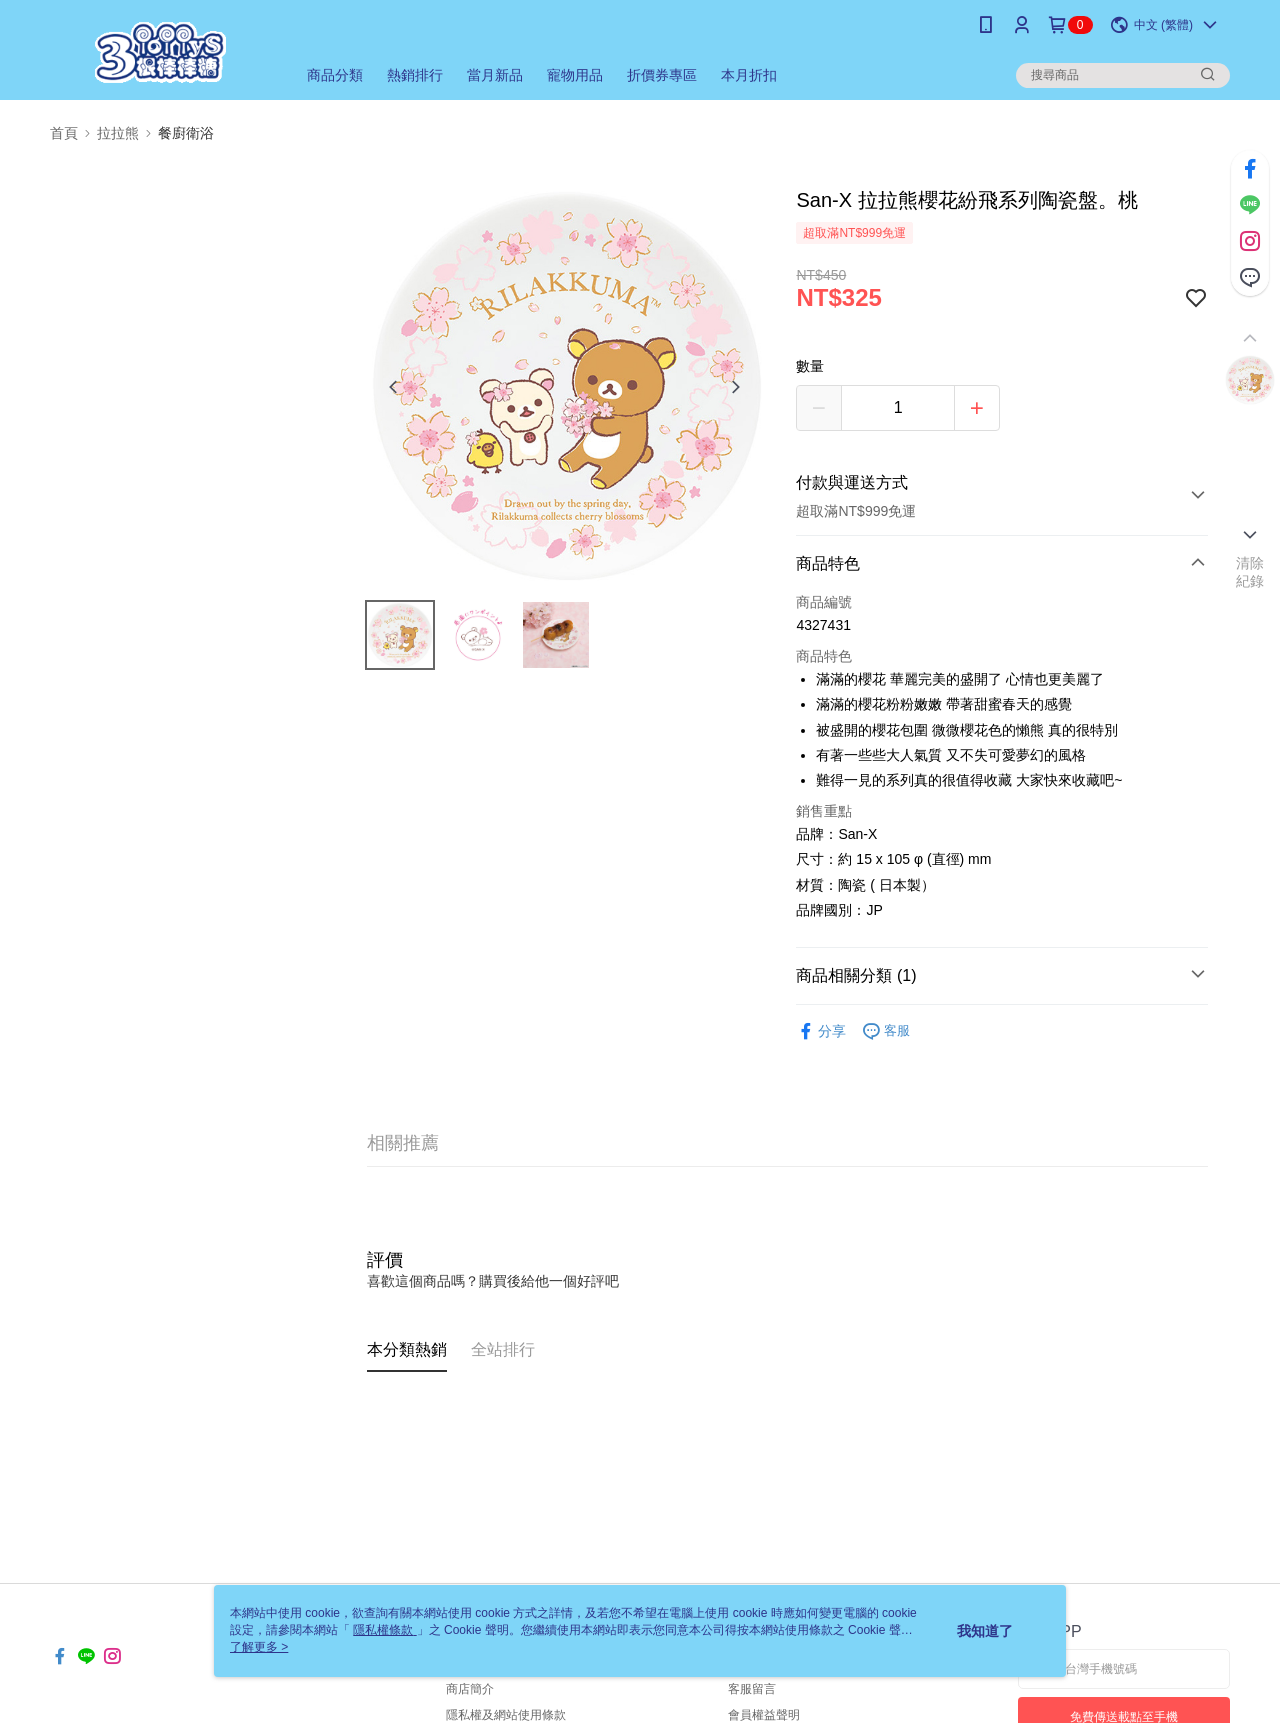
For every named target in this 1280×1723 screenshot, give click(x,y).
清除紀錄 (1250, 572)
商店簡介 (470, 1689)
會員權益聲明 (764, 1715)
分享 (821, 1031)
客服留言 (752, 1689)
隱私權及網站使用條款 (506, 1715)
